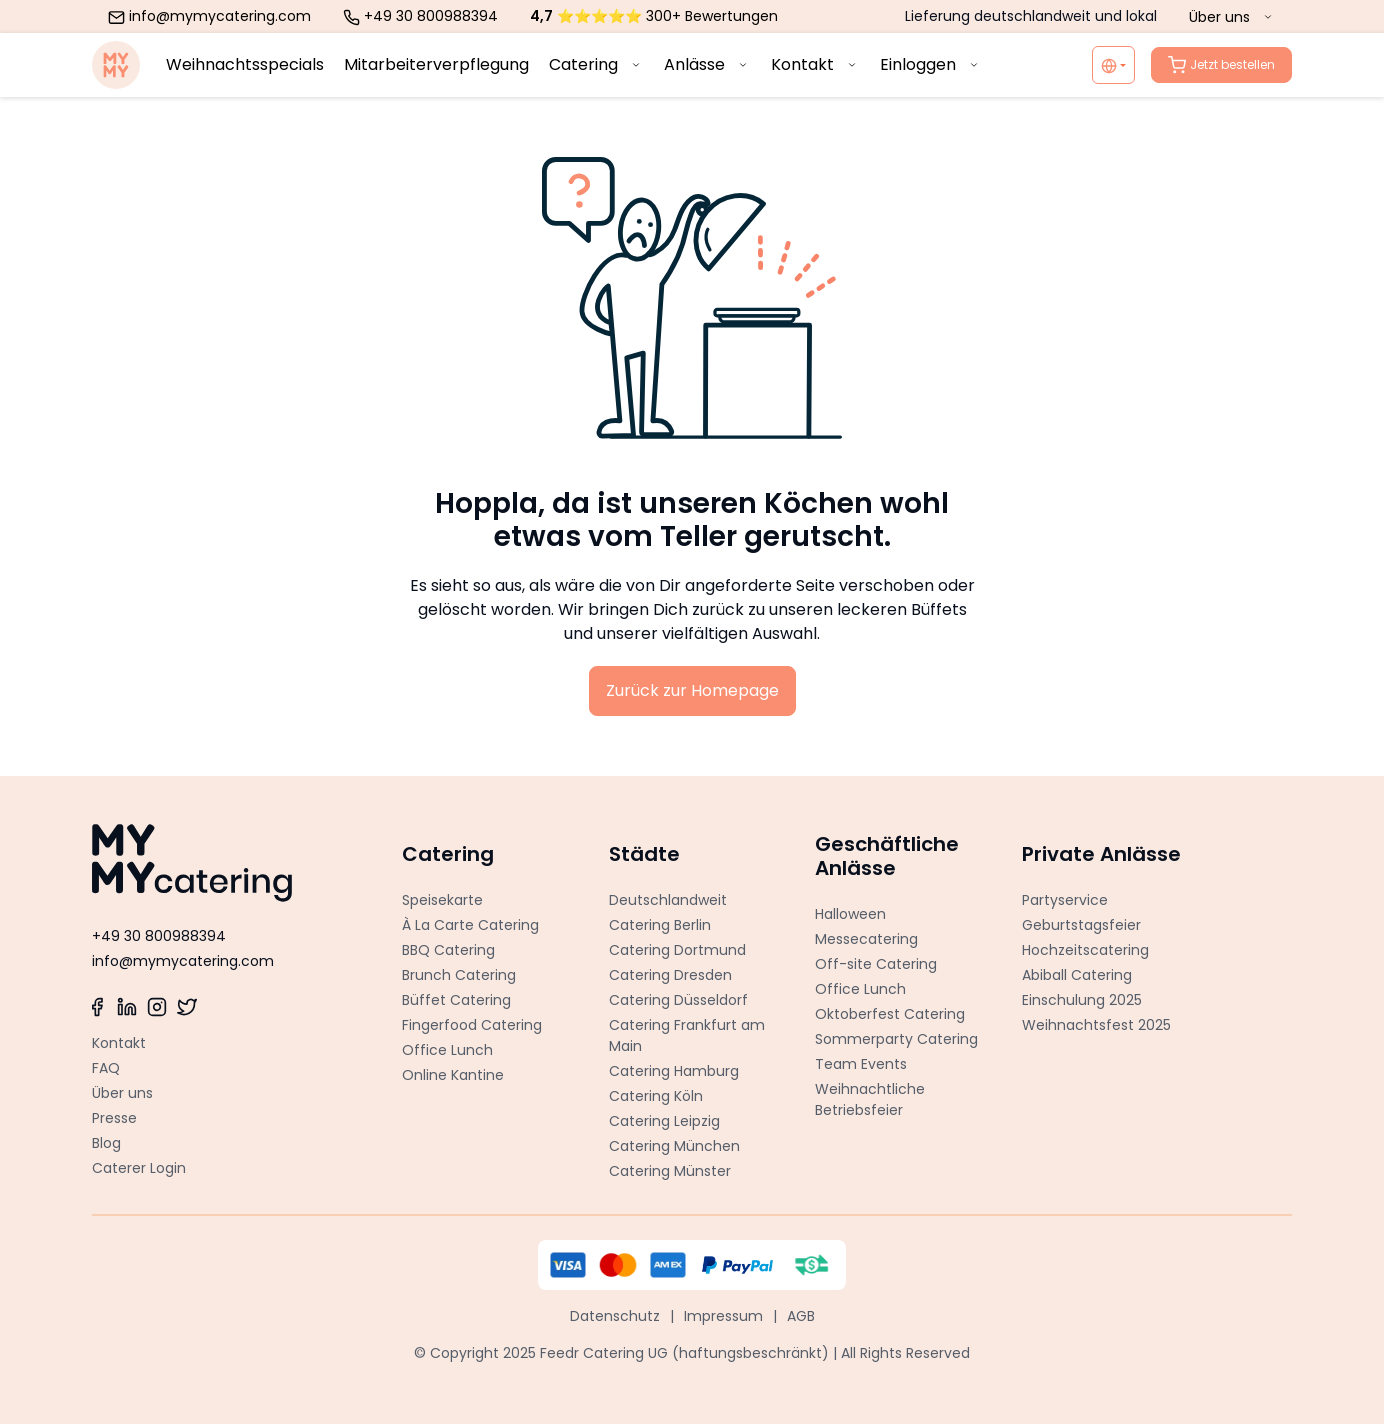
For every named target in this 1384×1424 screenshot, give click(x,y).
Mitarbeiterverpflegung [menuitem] (436, 64)
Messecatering (866, 939)
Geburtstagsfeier (1081, 925)
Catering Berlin (660, 925)
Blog (106, 1143)
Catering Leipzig (664, 1121)
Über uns (122, 1093)
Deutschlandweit (668, 900)
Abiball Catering (1077, 975)
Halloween (850, 914)
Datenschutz (615, 1316)
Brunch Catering (459, 975)
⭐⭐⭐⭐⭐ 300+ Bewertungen (654, 16)
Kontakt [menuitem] (815, 64)
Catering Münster (670, 1171)
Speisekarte (442, 900)
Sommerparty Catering (896, 1039)
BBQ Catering (448, 950)
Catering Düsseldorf (678, 1000)
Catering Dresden (670, 975)
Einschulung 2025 (1082, 1000)
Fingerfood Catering (472, 1025)
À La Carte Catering (470, 925)
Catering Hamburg (674, 1071)
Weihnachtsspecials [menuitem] (245, 64)
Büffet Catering (456, 1000)
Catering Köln (656, 1096)
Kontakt (119, 1043)
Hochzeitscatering (1085, 950)
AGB (801, 1316)
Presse (114, 1118)
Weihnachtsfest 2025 (1096, 1025)
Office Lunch (447, 1050)
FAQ (106, 1068)
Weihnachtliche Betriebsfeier (870, 1099)
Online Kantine (453, 1075)
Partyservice (1065, 900)
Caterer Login (139, 1168)
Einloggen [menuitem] (931, 64)
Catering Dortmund (677, 950)
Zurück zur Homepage (692, 690)
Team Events (861, 1064)
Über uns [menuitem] (1232, 17)
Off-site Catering (876, 964)
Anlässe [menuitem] (707, 64)
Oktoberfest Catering (890, 1014)
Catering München (674, 1146)
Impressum (723, 1316)
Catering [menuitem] (596, 64)
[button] (485, 849)
